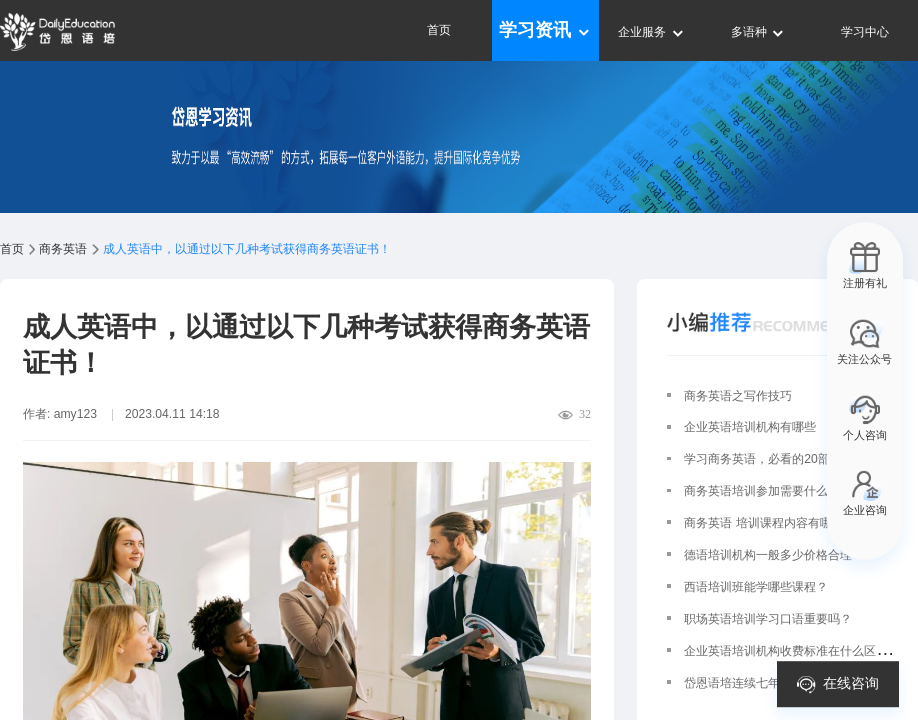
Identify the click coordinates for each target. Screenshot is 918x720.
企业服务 (651, 32)
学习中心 (865, 32)
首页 (439, 30)
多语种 (758, 32)
